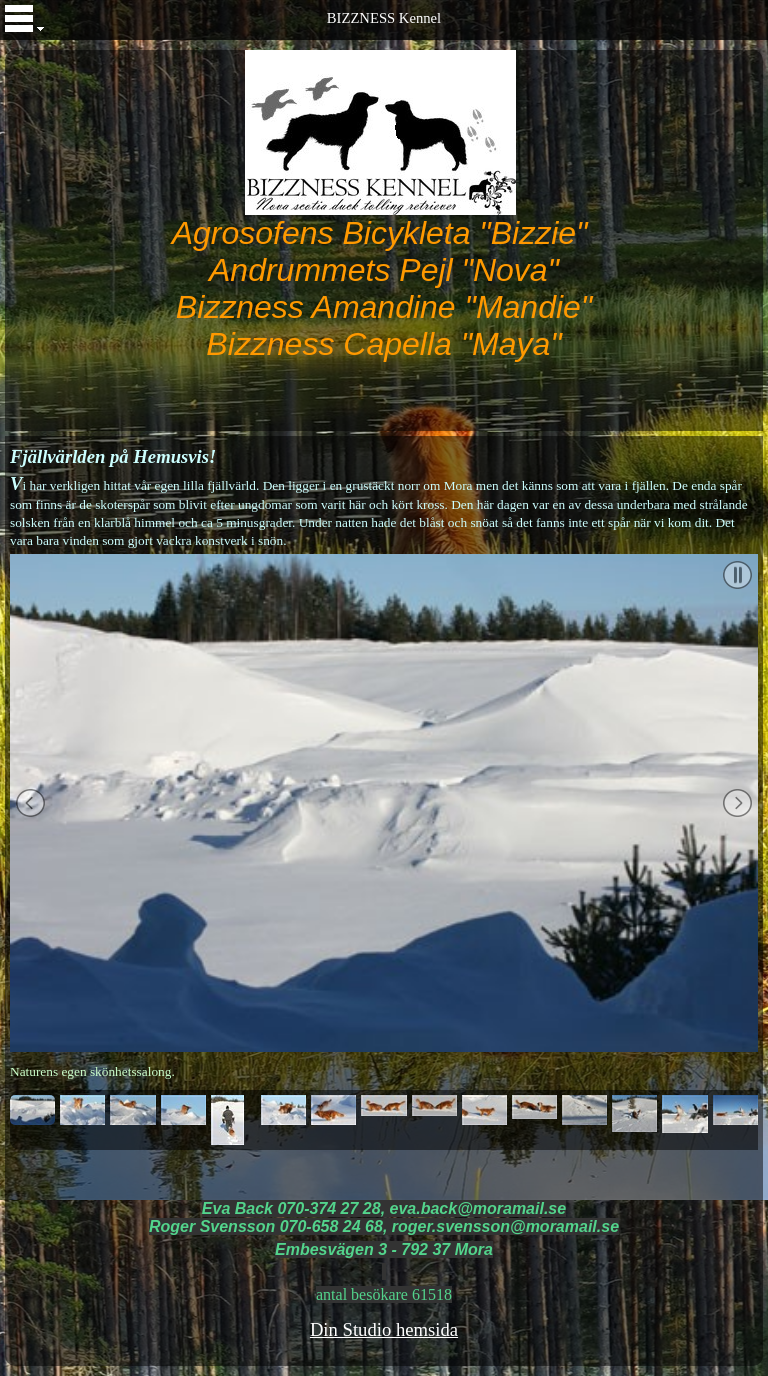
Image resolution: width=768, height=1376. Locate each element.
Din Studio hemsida (384, 1329)
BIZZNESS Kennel (384, 18)
